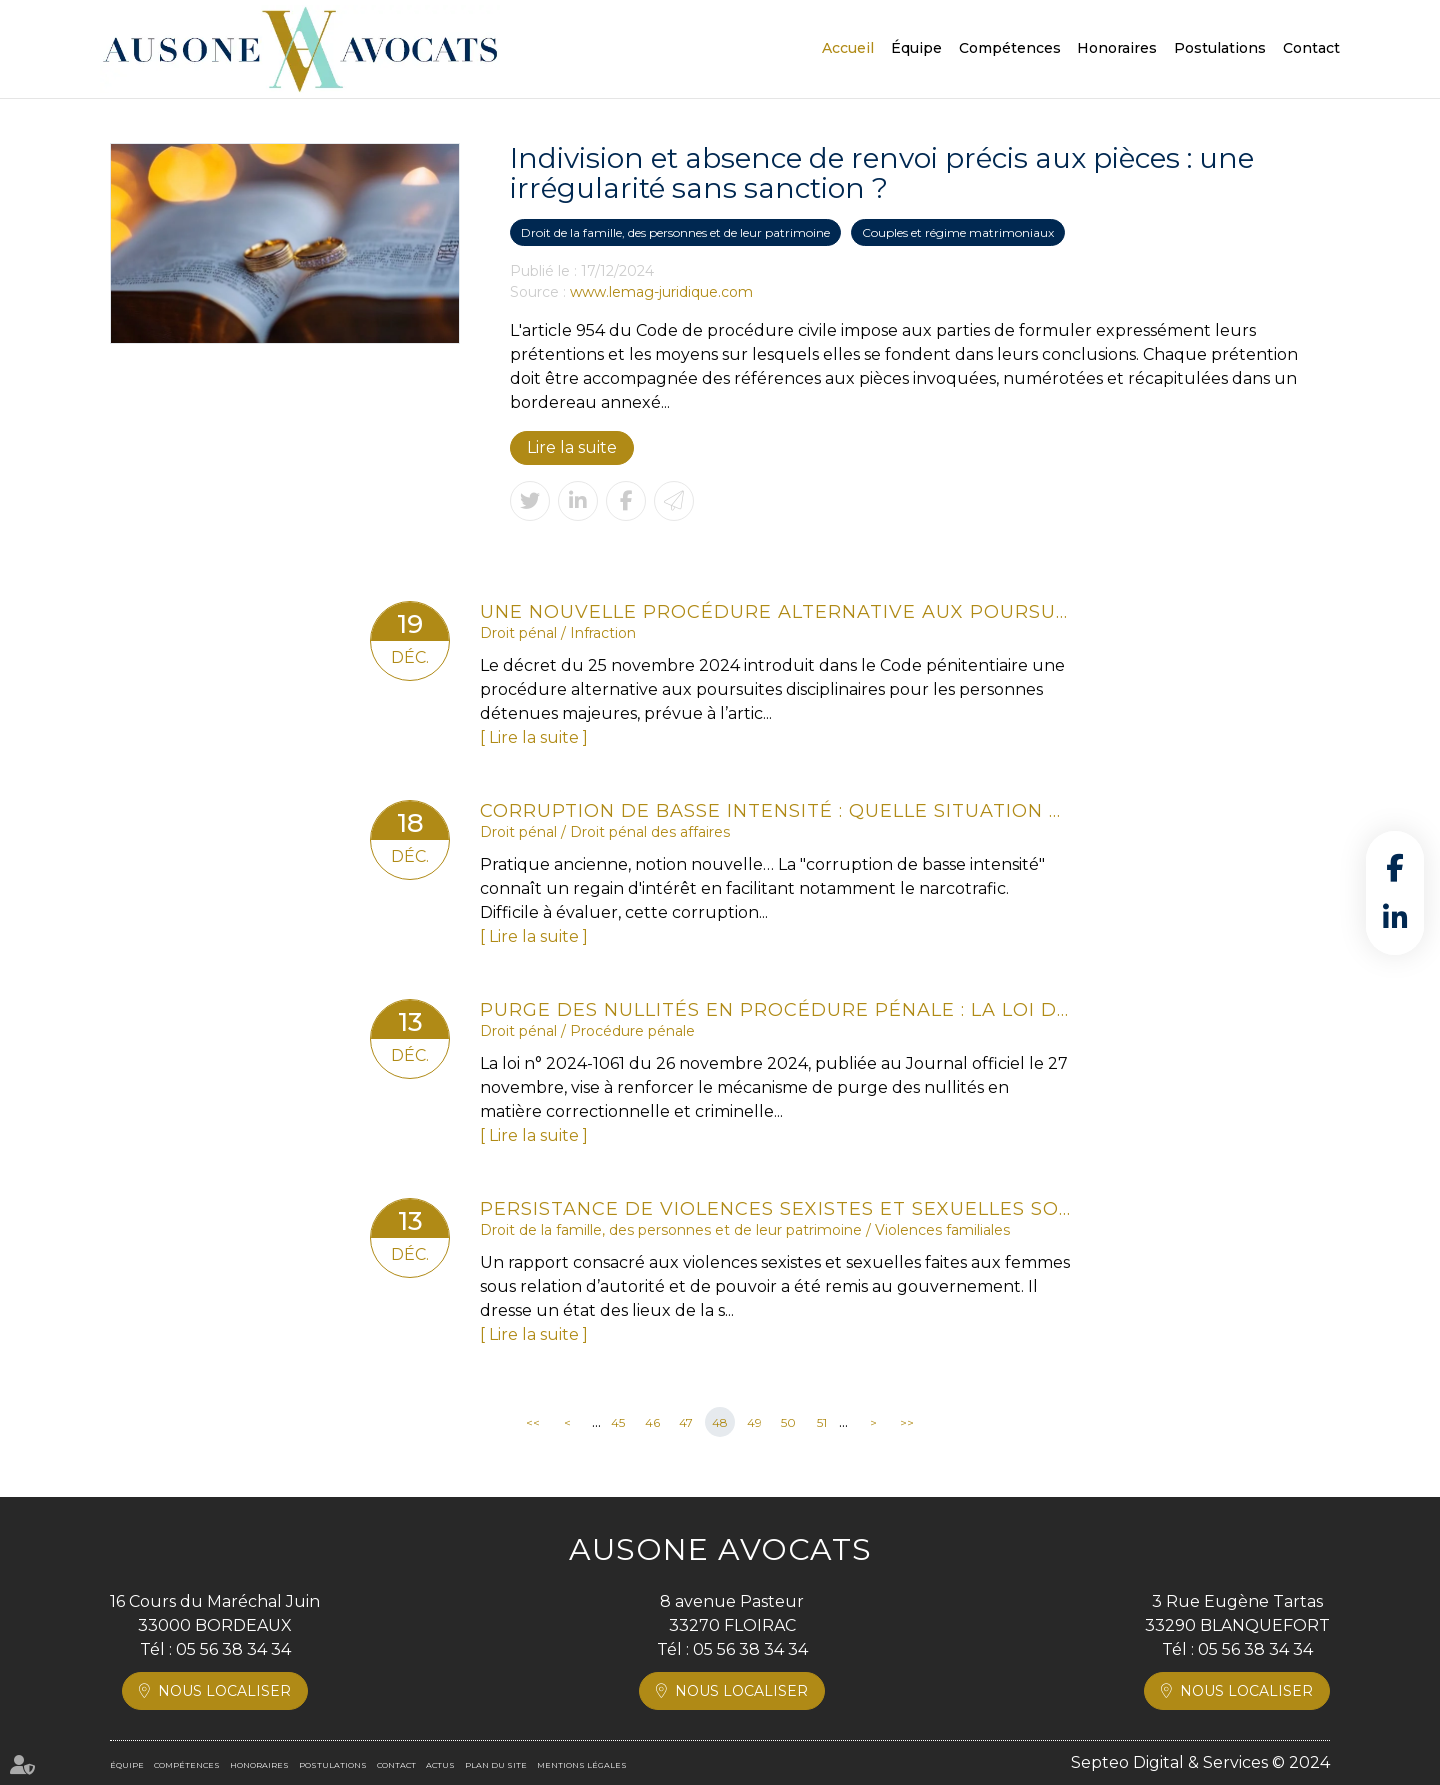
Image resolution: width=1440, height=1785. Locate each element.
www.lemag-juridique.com (661, 292)
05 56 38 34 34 (233, 1649)
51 (822, 1422)
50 (788, 1422)
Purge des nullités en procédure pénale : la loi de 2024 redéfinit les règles (775, 1010)
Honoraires (1117, 48)
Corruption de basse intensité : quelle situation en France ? (775, 811)
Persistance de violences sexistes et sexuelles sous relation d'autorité (775, 1209)
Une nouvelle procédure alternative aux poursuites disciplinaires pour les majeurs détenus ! (775, 612)
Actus (440, 1765)
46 (652, 1422)
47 (686, 1422)
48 (720, 1422)
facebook (1395, 868)
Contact (1311, 48)
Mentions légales (582, 1765)
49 (754, 1422)
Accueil (848, 48)
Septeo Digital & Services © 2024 (1200, 1762)
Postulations (1220, 48)
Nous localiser (224, 1691)
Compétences (1010, 48)
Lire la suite (572, 447)
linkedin (1395, 918)
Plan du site (496, 1765)
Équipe (916, 48)
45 (618, 1422)
